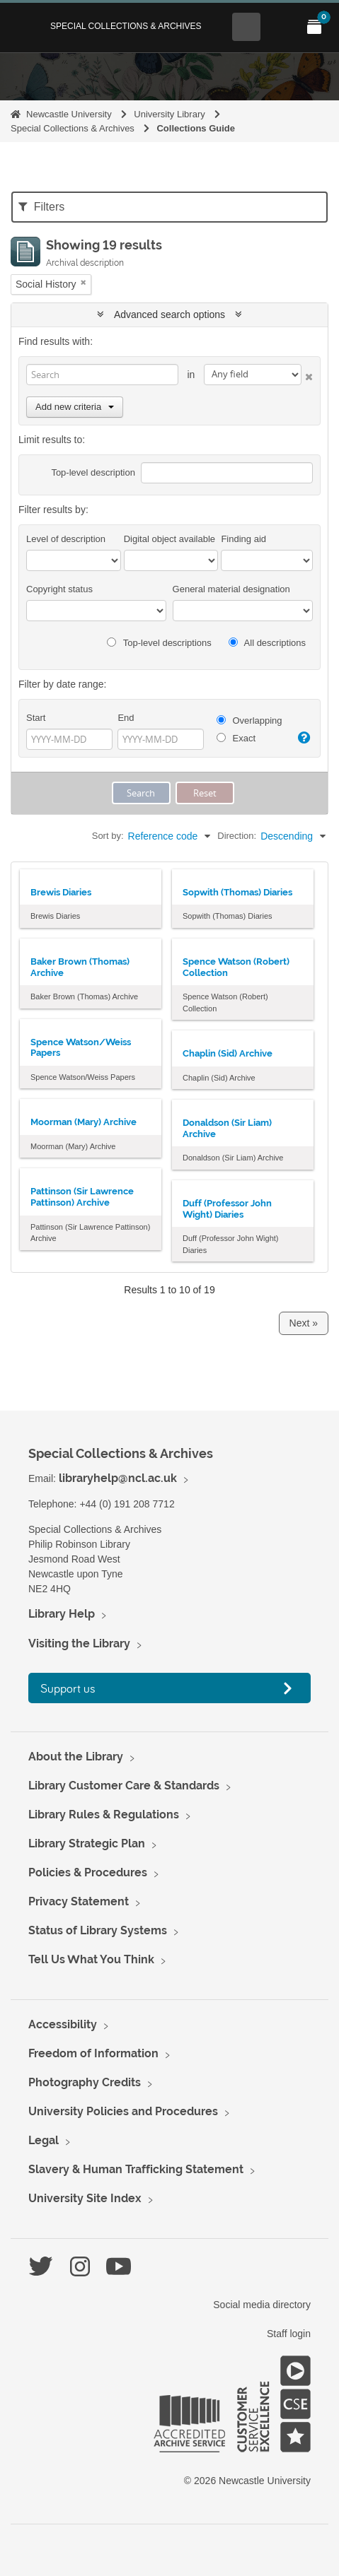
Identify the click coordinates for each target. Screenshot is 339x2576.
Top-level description (93, 472)
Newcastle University (69, 114)
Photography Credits (84, 2082)
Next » (303, 1323)
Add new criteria (74, 406)
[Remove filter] (83, 282)
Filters (41, 207)
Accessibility (62, 2024)
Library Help (61, 1614)
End (125, 717)
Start (35, 717)
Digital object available (169, 539)
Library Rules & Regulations (103, 1814)
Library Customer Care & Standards (123, 1785)
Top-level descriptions (159, 642)
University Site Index (85, 2198)
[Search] (102, 374)
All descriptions (267, 642)
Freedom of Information (93, 2053)
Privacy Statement (78, 1901)
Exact (236, 738)
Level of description (65, 539)
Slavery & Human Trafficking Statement (135, 2169)
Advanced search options (169, 314)
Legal (43, 2140)
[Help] (303, 737)
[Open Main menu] (280, 27)
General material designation (231, 589)
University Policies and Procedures (123, 2111)
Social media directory (262, 2304)
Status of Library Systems (97, 1930)
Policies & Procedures (87, 1872)
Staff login (289, 2333)
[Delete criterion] (307, 374)
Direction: (236, 835)
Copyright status (59, 589)
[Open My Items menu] (314, 27)
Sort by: (108, 835)
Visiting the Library (79, 1643)
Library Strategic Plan (86, 1843)
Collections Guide (195, 128)
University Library (169, 114)
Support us (68, 1688)
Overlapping (249, 720)
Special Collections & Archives (126, 26)
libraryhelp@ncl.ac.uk (118, 1478)
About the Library (75, 1756)
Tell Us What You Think (91, 1959)
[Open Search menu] (246, 27)
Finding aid (243, 539)
